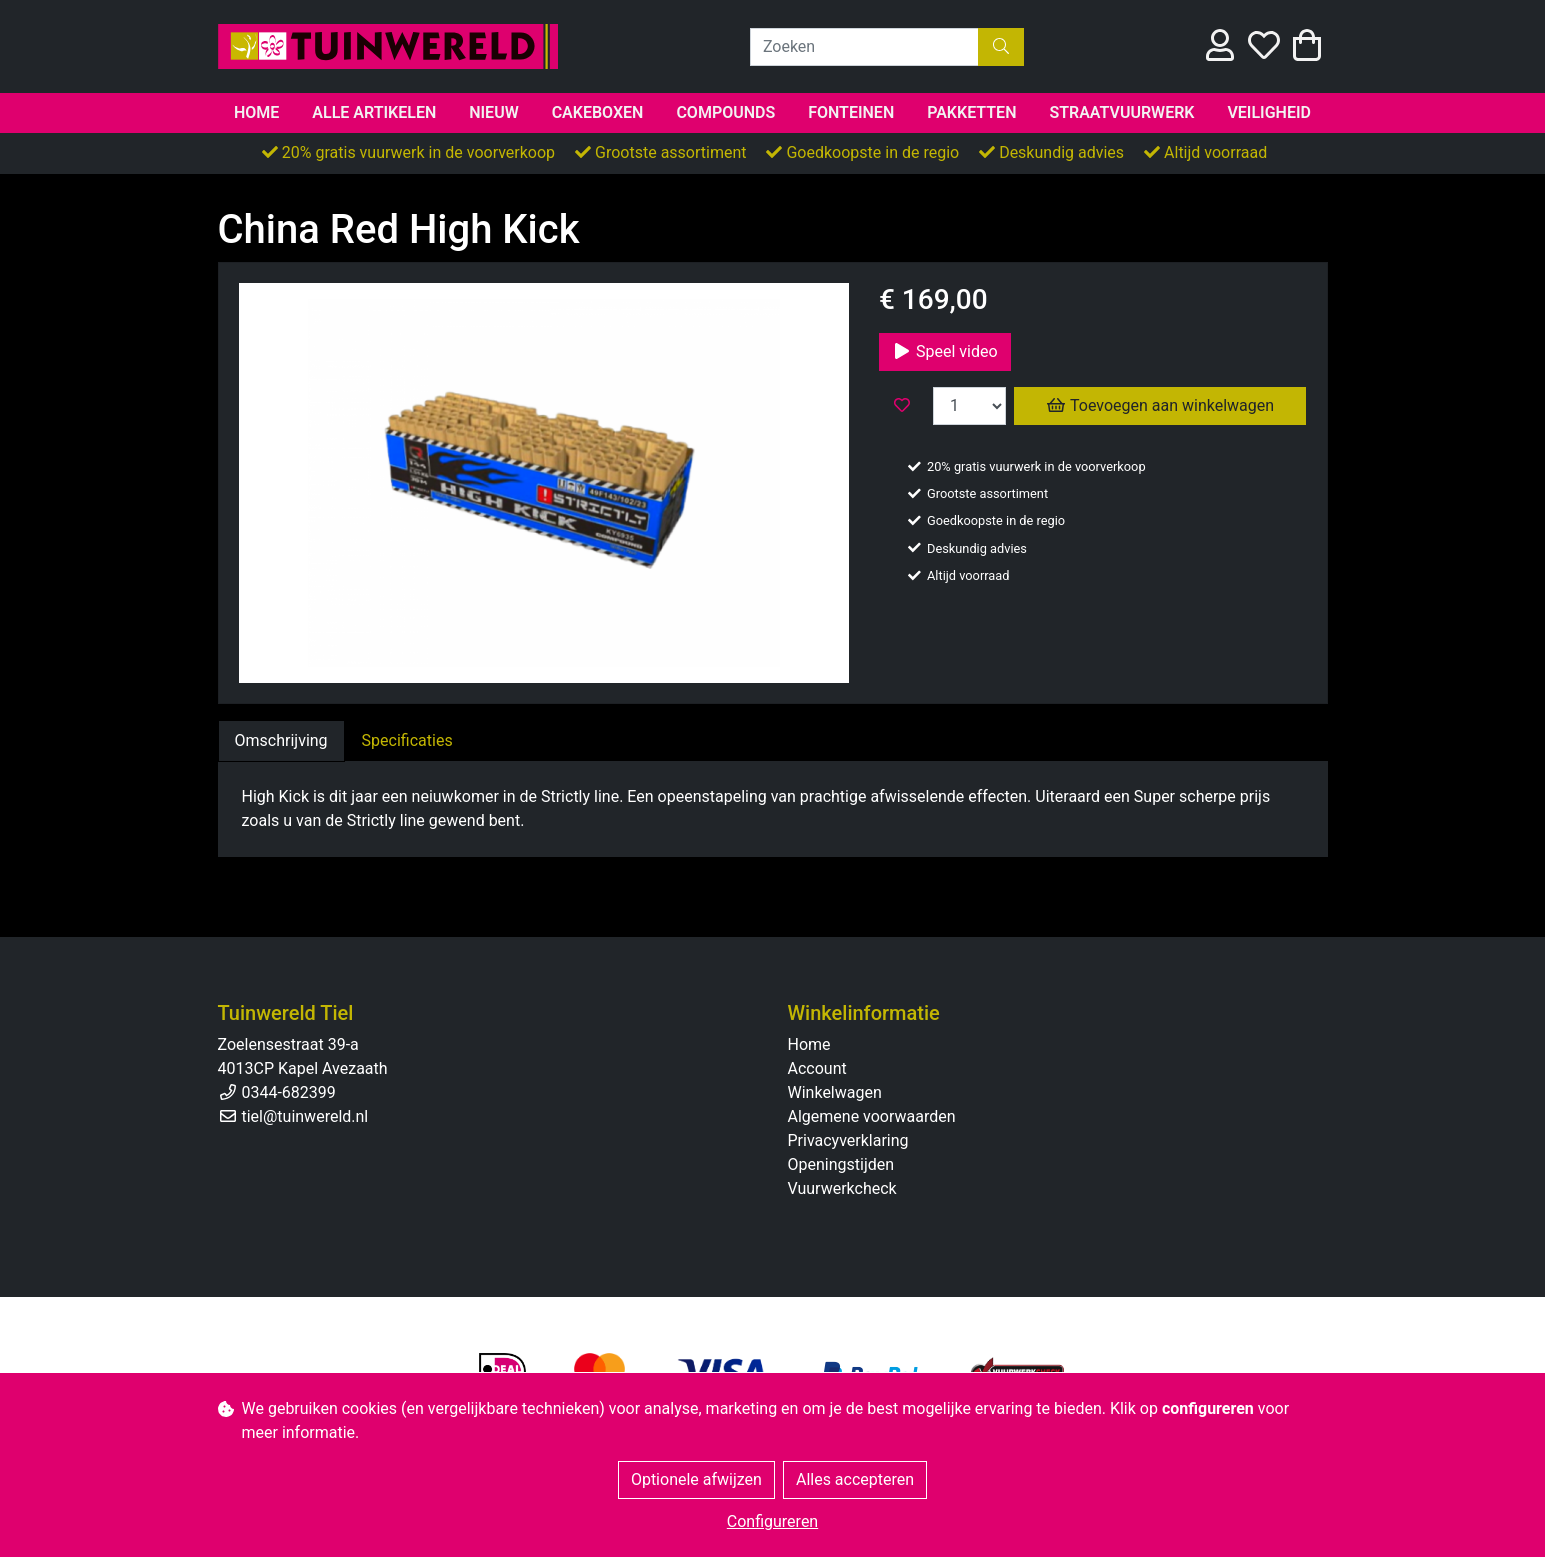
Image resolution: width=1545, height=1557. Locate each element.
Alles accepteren (855, 1479)
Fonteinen (851, 112)
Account (817, 1068)
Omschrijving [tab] (281, 740)
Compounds (725, 112)
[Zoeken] (864, 47)
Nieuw (494, 112)
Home (256, 112)
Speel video (945, 351)
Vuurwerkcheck (842, 1188)
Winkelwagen (835, 1092)
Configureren (772, 1521)
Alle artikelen (374, 112)
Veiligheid (1269, 112)
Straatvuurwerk (1121, 112)
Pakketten (971, 112)
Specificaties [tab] (407, 740)
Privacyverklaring (848, 1140)
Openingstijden (841, 1164)
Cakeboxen (598, 112)
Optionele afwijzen (696, 1479)
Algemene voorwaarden (872, 1116)
